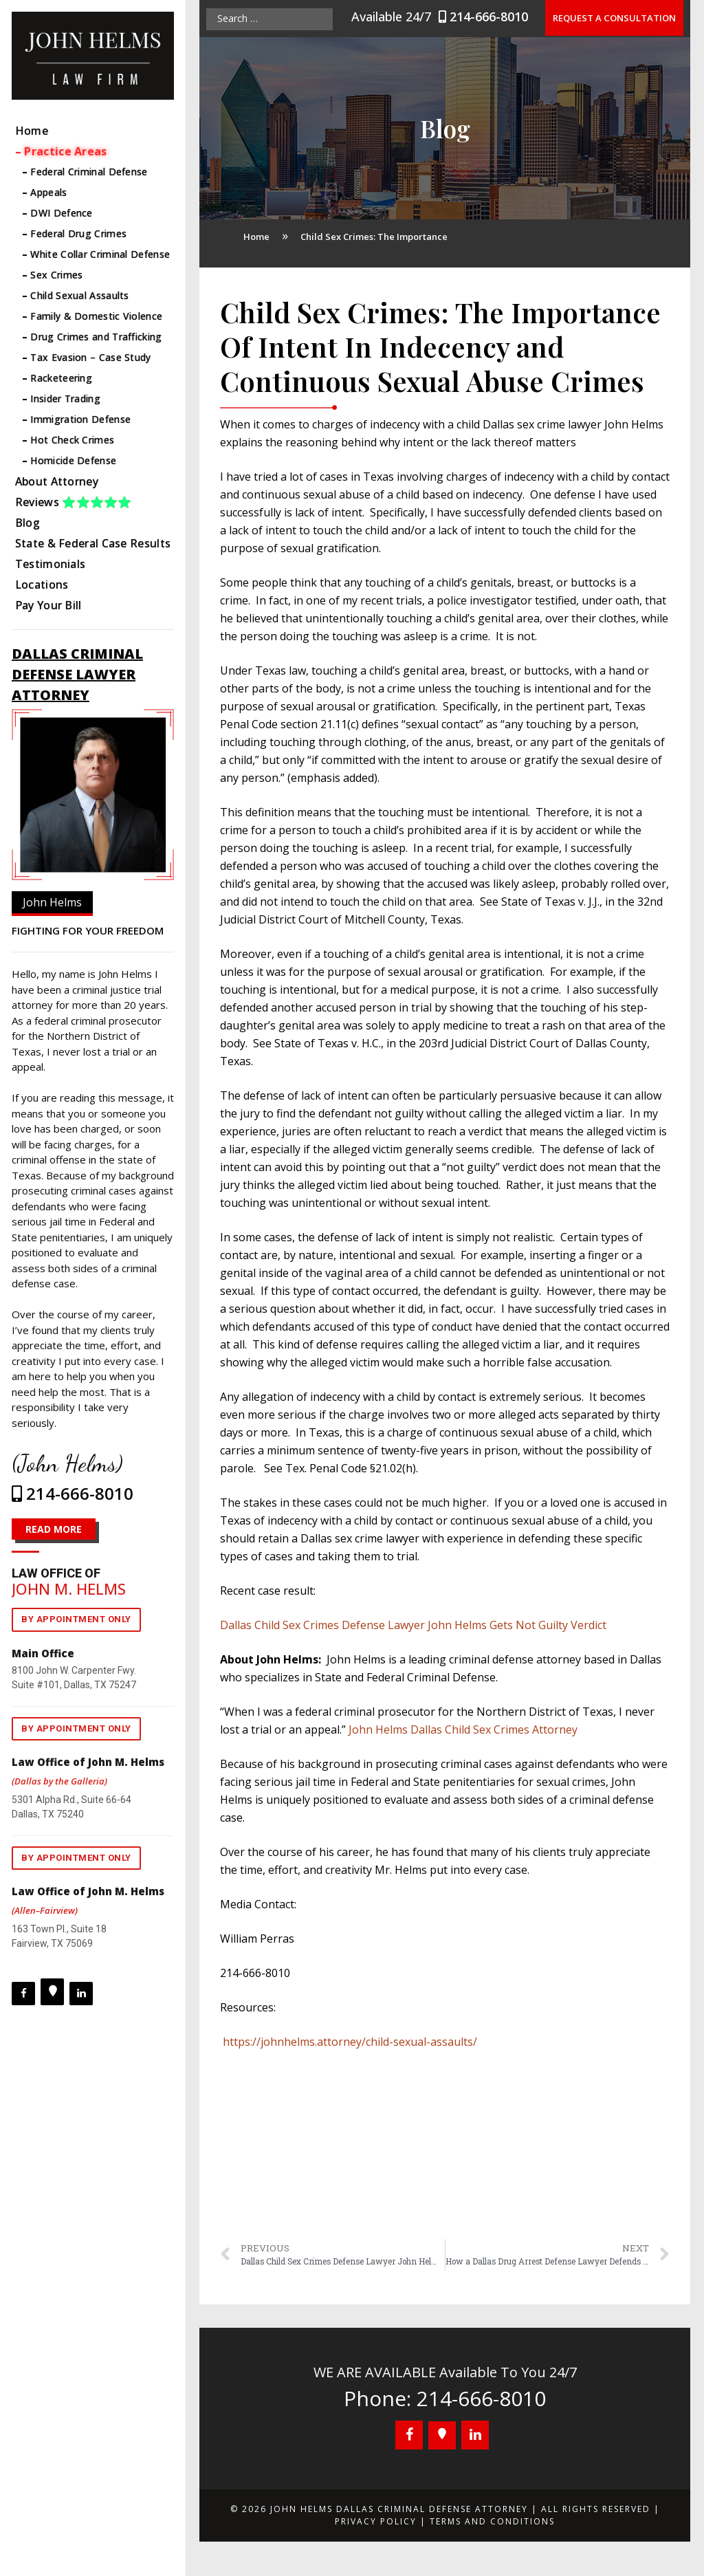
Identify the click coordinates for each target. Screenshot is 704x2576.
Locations (42, 584)
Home (31, 130)
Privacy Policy (376, 2521)
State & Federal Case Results (92, 543)
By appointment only (76, 1619)
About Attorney (56, 481)
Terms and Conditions (492, 2521)
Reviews (73, 502)
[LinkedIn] (81, 1993)
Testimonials (50, 563)
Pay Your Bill (48, 605)
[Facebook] (23, 1993)
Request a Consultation (615, 18)
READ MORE (53, 1529)
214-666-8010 (487, 16)
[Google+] (52, 1991)
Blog (27, 522)
